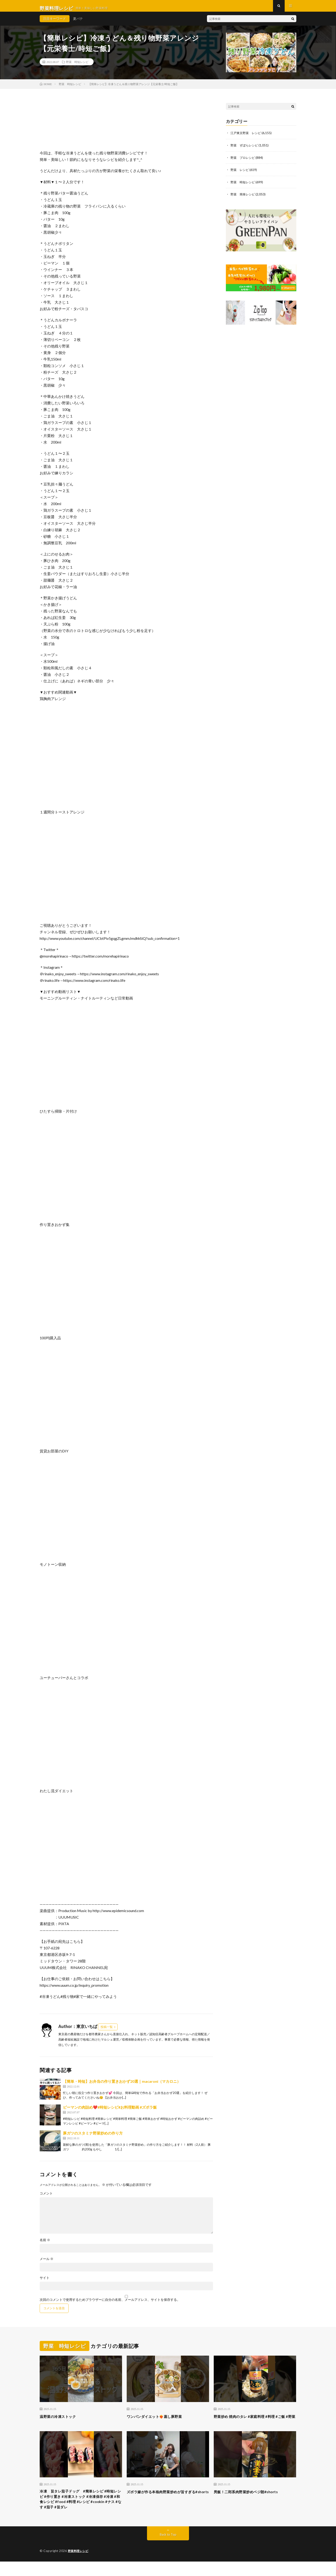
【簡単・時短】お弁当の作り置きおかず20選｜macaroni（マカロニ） (122, 2086)
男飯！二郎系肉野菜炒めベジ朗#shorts (252, 2502)
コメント (46, 2198)
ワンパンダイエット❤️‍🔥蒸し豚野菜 (159, 2420)
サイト (44, 2282)
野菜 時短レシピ (77, 66)
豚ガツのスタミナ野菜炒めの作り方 (93, 2137)
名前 (45, 2244)
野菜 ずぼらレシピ (245, 150)
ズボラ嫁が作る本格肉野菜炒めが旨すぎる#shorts (168, 2505)
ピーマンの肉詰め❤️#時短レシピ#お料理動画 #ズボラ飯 (110, 2112)
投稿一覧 (107, 2031)
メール (46, 2263)
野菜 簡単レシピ (244, 198)
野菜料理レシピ (79, 2565)
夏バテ (78, 23)
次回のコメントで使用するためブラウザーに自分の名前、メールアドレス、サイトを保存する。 (110, 2304)
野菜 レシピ (240, 174)
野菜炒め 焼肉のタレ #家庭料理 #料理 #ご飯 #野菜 (254, 2424)
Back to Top (168, 2549)
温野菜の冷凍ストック (61, 2420)
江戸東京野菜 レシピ (247, 137)
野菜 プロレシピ (244, 162)
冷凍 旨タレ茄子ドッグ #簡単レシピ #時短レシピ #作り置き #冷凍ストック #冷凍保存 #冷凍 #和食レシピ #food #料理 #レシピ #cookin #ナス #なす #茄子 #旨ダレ (80, 2512)
